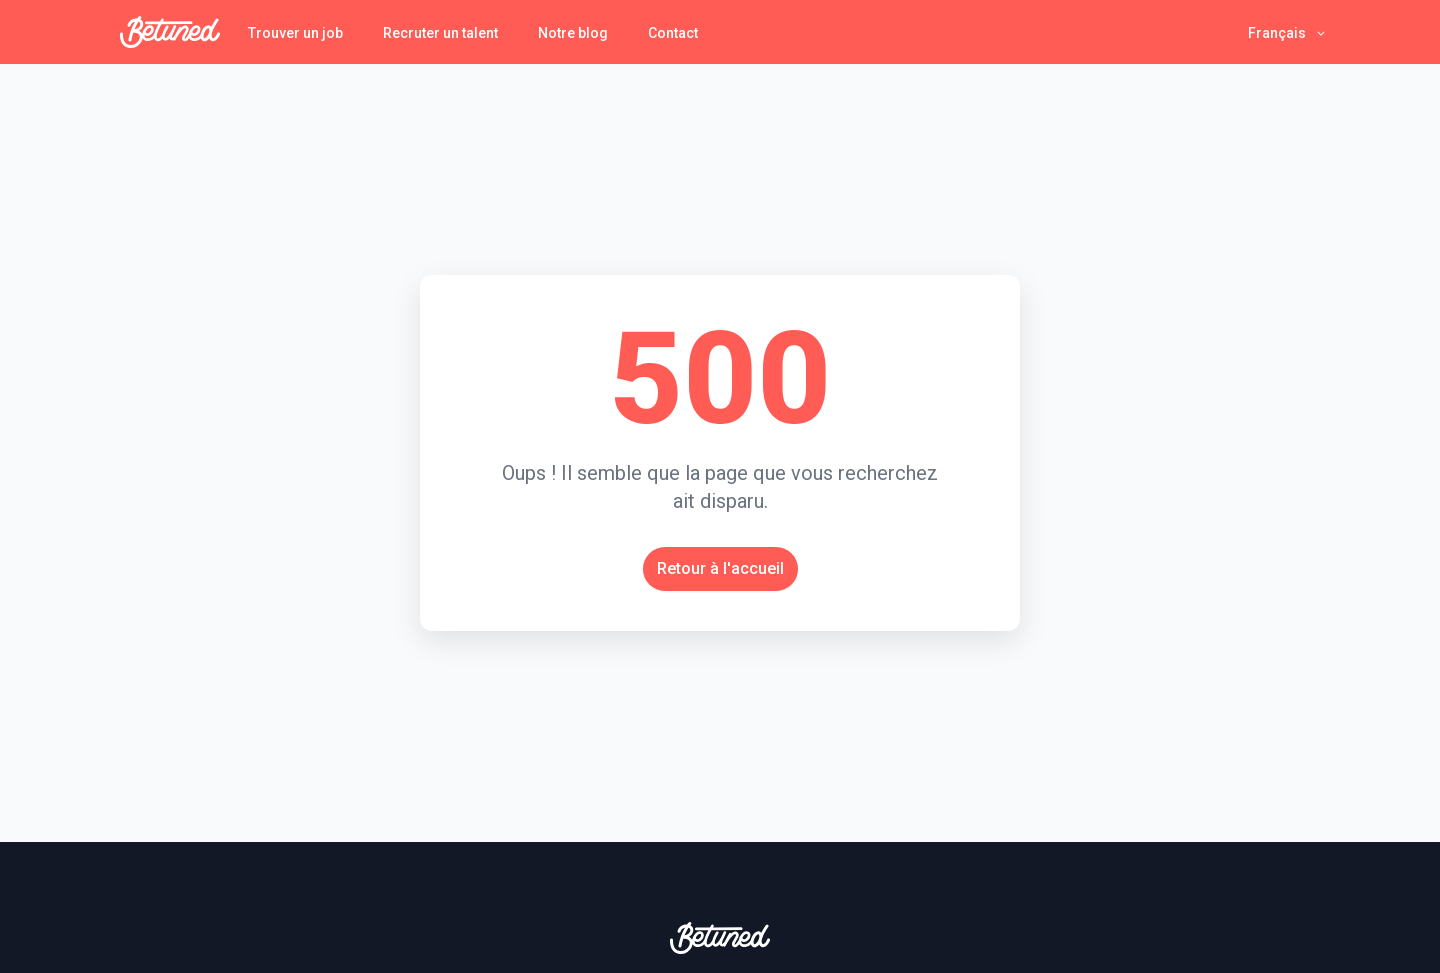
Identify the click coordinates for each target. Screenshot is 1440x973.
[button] (1288, 32)
